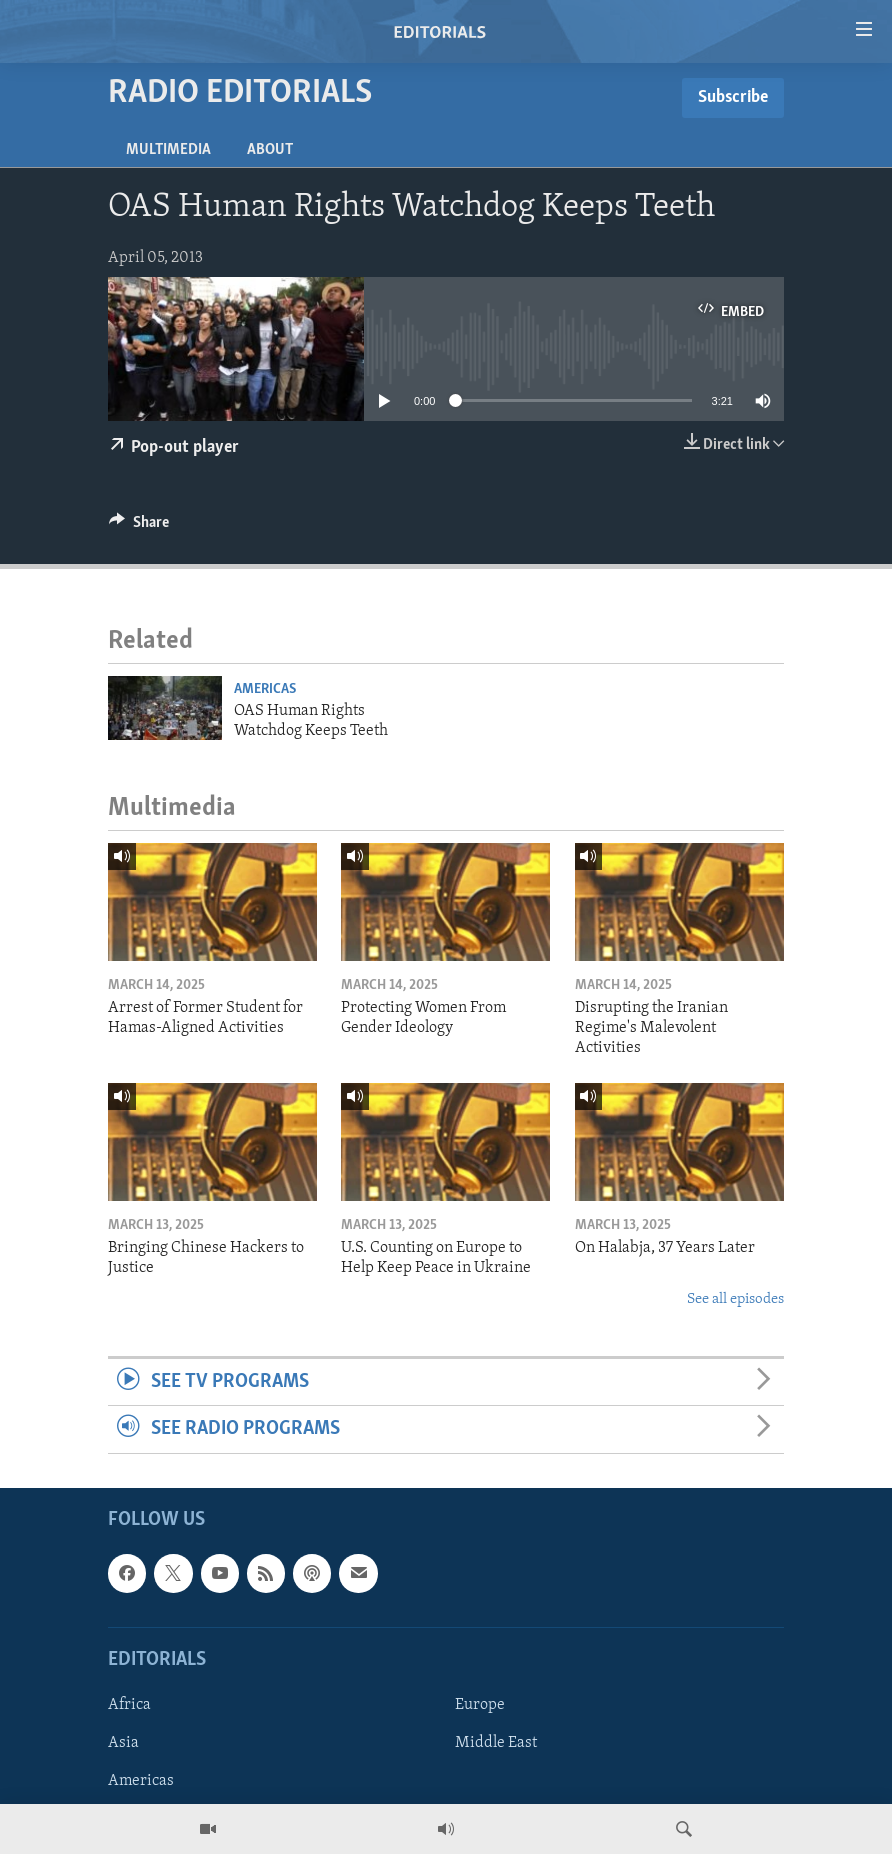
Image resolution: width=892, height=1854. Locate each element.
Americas (265, 689)
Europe (480, 1705)
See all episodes (735, 1299)
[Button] (139, 527)
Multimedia (168, 150)
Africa (129, 1705)
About (270, 150)
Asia (123, 1743)
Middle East (496, 1743)
